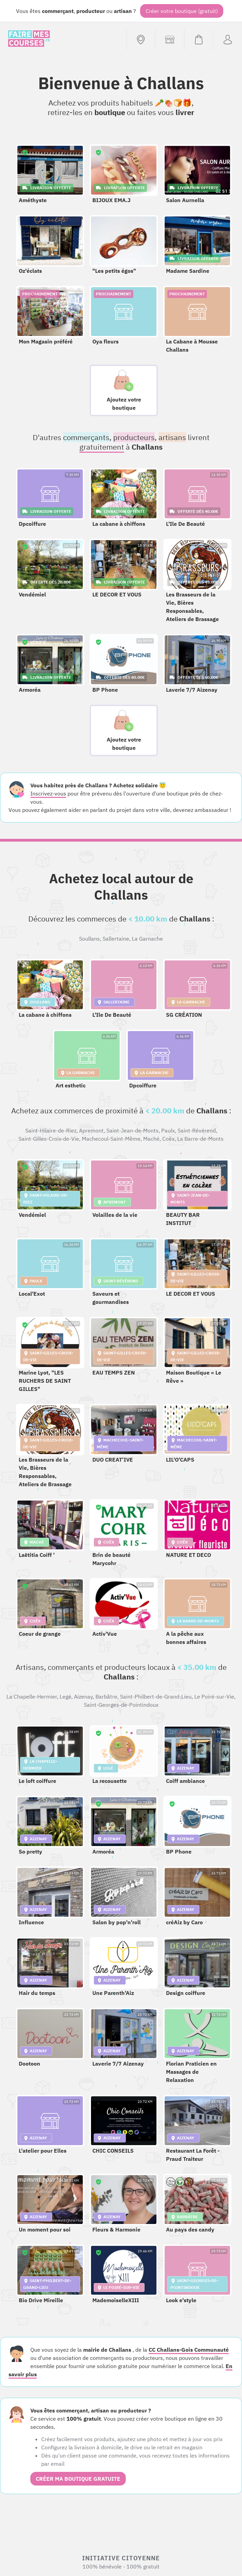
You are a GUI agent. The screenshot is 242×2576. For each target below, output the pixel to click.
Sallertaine (116, 938)
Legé (65, 1696)
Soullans (89, 938)
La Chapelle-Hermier (31, 1696)
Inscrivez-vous (48, 793)
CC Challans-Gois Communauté (189, 2349)
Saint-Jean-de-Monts (132, 1130)
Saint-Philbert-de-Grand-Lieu (156, 1696)
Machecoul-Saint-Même (111, 1138)
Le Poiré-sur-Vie (214, 1696)
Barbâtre (106, 1696)
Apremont (91, 1130)
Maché (151, 1138)
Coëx (168, 1138)
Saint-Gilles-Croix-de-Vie (48, 1138)
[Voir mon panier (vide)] (198, 39)
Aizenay (83, 1696)
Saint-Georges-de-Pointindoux (121, 1704)
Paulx (168, 1130)
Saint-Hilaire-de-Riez (50, 1130)
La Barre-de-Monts (200, 1138)
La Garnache (147, 938)
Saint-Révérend (197, 1130)
